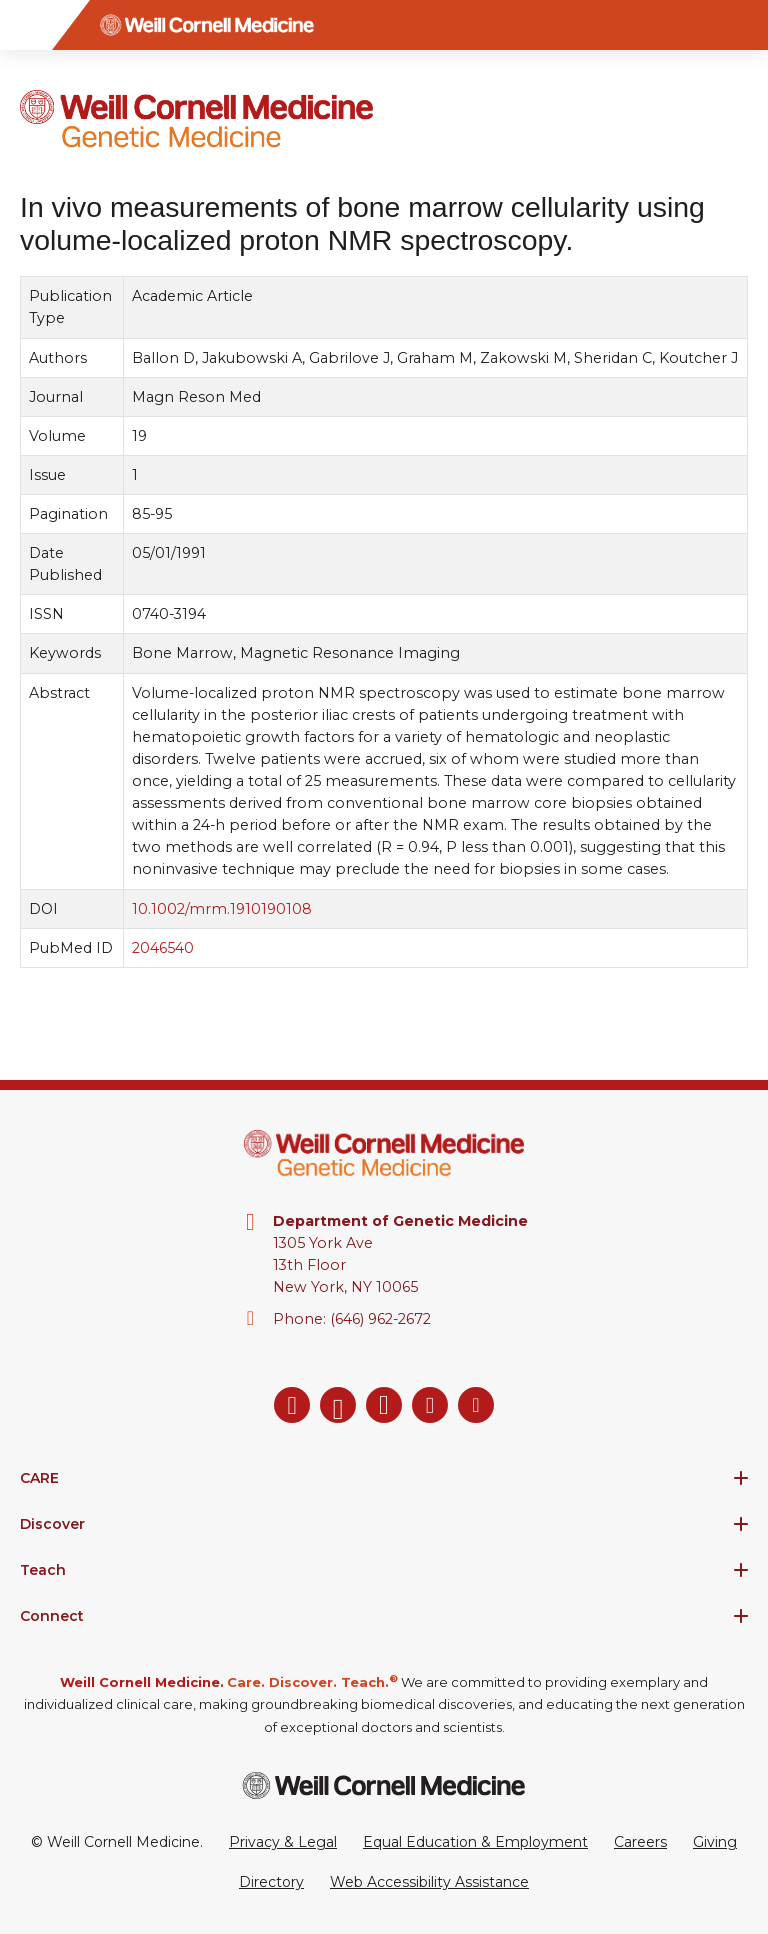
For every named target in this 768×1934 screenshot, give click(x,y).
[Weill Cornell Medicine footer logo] (384, 1785)
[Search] (743, 25)
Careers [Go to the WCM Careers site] (640, 1842)
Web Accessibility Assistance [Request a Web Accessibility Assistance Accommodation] (429, 1882)
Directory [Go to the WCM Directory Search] (271, 1882)
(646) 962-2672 (380, 1319)
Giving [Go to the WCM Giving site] (715, 1842)
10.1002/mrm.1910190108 (222, 909)
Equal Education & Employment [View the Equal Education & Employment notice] (475, 1842)
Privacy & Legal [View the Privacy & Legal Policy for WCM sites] (283, 1842)
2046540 (163, 948)
